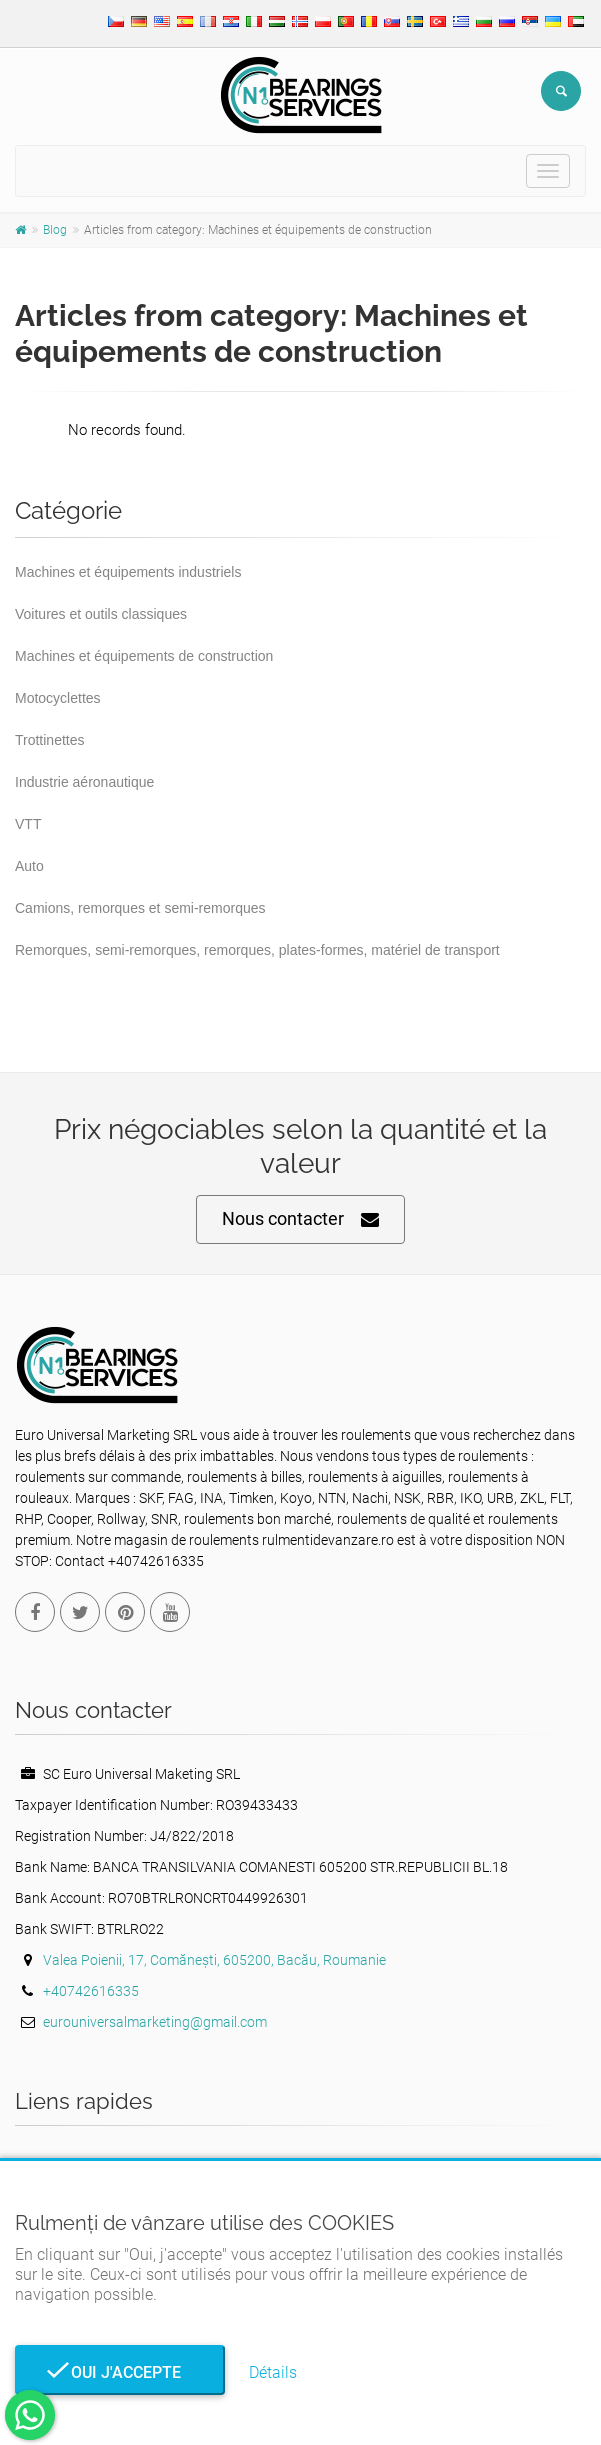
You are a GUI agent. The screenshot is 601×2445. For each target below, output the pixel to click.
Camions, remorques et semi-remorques (140, 908)
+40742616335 (91, 1991)
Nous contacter (300, 1219)
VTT (28, 824)
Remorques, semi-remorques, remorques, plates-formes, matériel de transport (257, 950)
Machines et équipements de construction (144, 656)
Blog (55, 230)
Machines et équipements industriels (128, 572)
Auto (29, 866)
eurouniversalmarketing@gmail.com (155, 2022)
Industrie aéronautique (84, 782)
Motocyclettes (58, 698)
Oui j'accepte (120, 2372)
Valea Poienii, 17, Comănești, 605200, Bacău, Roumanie (214, 1960)
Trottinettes (50, 740)
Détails (273, 2372)
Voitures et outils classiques (101, 614)
